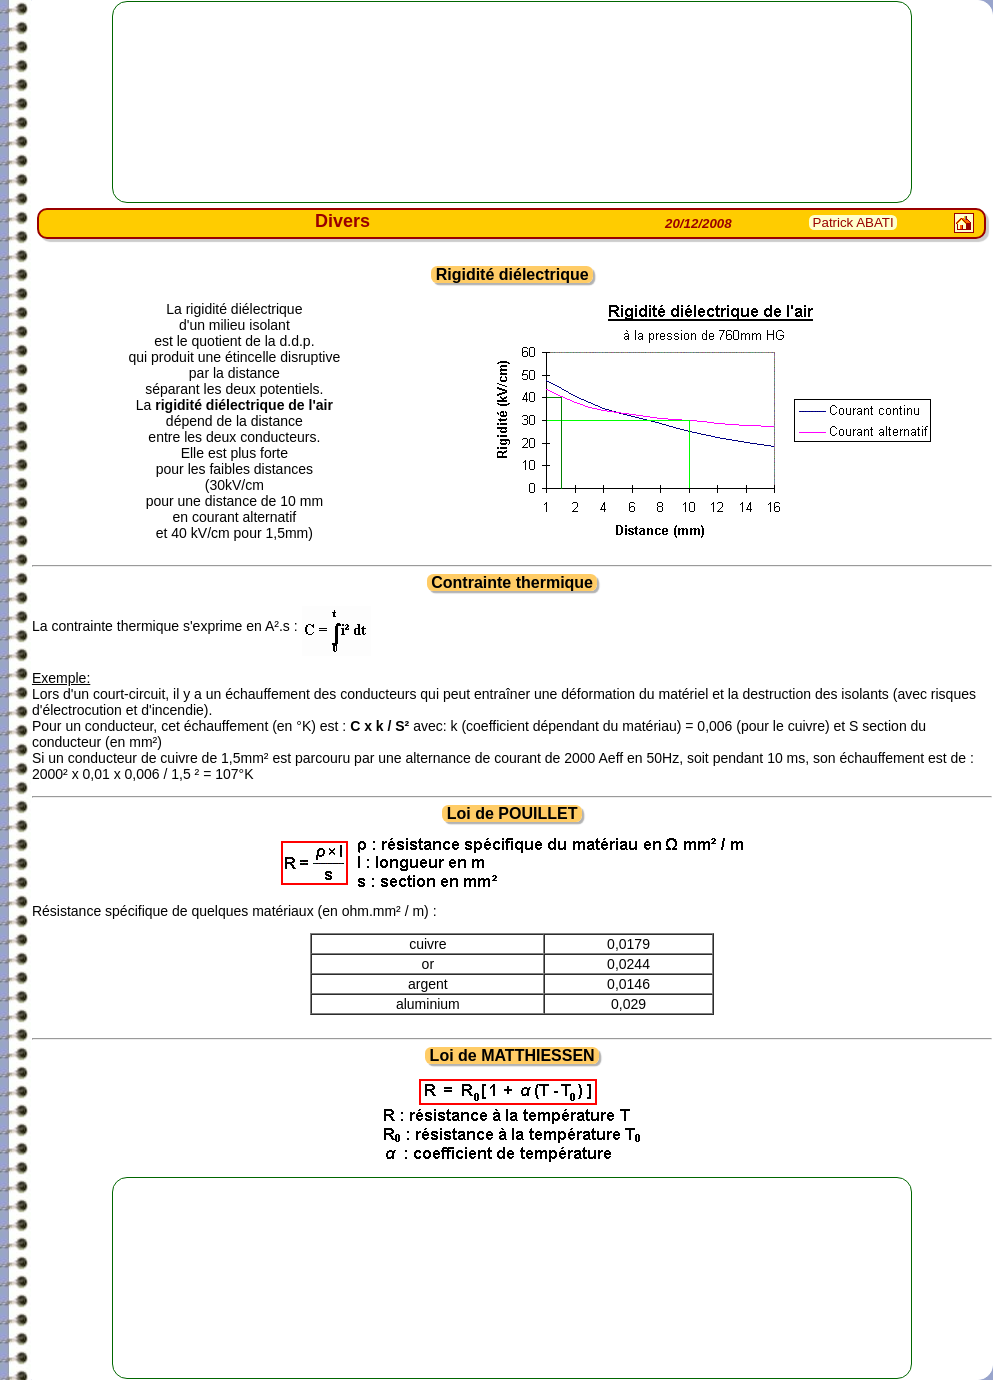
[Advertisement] (512, 102)
